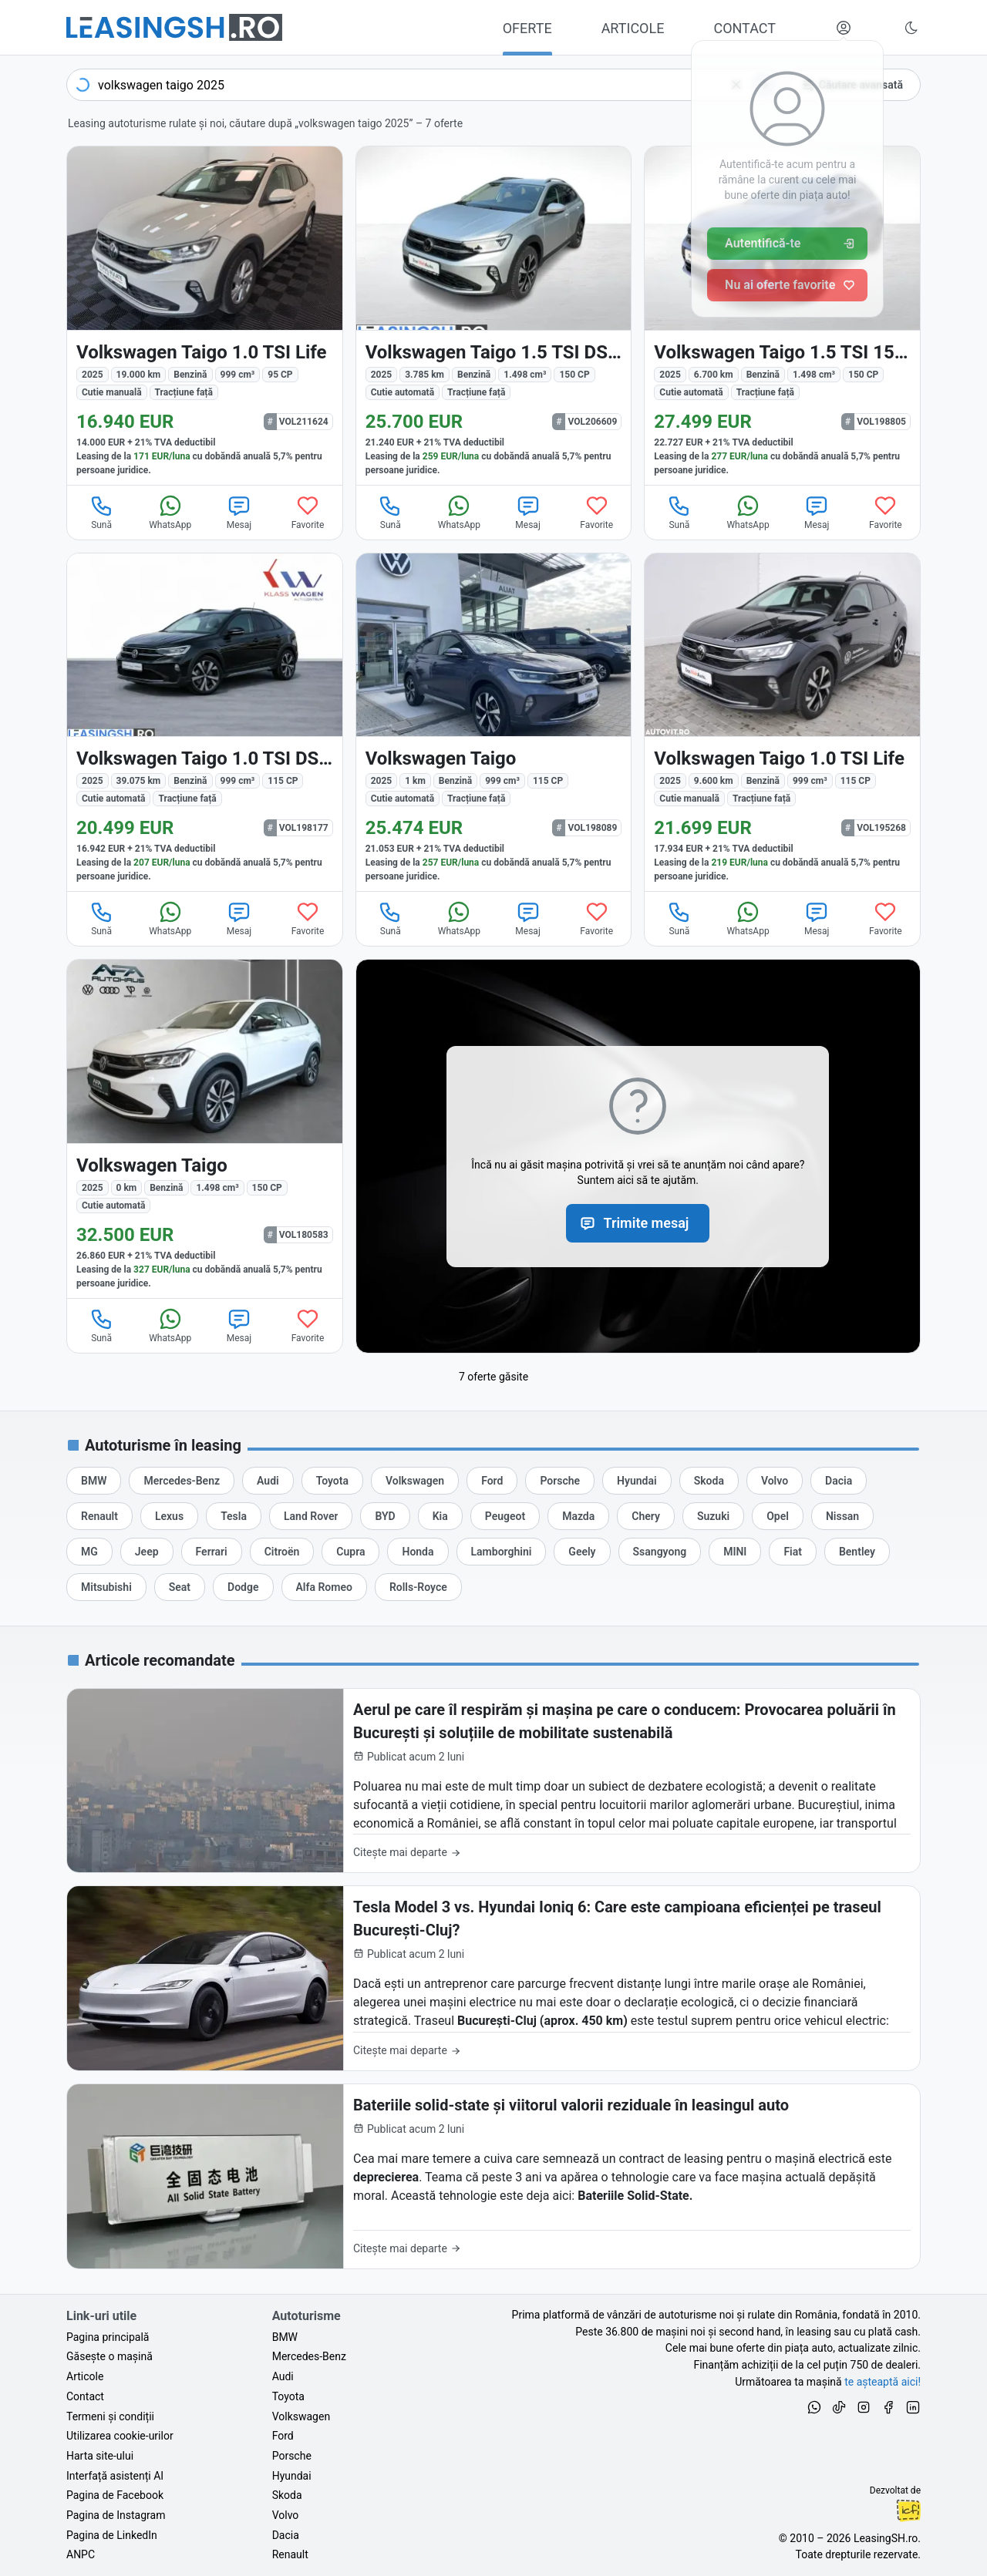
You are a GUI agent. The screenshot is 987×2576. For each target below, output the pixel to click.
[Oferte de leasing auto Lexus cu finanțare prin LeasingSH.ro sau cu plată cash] (169, 1516)
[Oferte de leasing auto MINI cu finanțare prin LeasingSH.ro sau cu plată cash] (735, 1551)
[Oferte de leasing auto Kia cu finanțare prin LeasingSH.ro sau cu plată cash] (440, 1516)
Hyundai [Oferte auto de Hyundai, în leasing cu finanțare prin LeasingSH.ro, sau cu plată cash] (292, 2476)
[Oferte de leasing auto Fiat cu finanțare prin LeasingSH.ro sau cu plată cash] (793, 1551)
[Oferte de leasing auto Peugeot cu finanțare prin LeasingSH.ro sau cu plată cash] (505, 1516)
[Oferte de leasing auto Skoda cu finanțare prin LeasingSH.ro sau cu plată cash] (709, 1481)
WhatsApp (170, 511)
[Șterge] (736, 85)
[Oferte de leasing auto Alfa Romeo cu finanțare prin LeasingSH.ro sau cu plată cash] (324, 1587)
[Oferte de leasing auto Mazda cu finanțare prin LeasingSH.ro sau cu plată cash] (578, 1516)
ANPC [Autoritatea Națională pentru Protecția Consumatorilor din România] (80, 2554)
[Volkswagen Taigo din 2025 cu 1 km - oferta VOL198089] (494, 722)
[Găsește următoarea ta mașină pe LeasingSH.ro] (174, 27)
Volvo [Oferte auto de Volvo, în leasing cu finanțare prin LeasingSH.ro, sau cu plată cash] (285, 2515)
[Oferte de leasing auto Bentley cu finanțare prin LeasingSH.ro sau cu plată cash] (857, 1551)
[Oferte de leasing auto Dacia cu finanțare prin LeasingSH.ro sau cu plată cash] (838, 1481)
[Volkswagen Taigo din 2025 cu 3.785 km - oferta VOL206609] (494, 315)
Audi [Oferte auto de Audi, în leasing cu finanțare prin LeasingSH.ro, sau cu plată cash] (283, 2376)
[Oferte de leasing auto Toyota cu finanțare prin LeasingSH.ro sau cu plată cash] (332, 1481)
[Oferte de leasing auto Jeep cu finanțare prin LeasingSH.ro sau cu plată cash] (146, 1551)
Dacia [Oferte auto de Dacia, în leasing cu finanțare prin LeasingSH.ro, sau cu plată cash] (285, 2535)
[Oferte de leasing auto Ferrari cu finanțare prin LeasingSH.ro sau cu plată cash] (211, 1551)
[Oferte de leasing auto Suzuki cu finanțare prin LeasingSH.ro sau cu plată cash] (713, 1516)
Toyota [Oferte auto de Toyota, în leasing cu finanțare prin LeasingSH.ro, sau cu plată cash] (288, 2396)
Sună (101, 511)
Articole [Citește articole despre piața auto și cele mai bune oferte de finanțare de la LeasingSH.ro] (84, 2376)
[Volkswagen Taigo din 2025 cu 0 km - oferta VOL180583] (204, 1129)
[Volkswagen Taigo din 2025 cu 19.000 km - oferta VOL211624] (204, 315)
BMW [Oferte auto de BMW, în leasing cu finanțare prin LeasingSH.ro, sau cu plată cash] (285, 2337)
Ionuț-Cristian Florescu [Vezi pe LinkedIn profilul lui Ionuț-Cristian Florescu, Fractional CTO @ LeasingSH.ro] (908, 2510)
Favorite (308, 511)
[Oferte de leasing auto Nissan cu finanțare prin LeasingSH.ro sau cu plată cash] (842, 1516)
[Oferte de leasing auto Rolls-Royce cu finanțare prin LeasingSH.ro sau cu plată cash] (418, 1587)
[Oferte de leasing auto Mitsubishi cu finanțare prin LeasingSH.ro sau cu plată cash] (106, 1587)
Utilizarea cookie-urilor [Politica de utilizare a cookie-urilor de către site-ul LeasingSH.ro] (119, 2436)
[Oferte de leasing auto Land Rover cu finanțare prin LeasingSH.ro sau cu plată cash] (310, 1516)
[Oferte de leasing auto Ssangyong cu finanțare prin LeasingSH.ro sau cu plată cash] (660, 1551)
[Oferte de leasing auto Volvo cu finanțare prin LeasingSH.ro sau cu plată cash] (774, 1481)
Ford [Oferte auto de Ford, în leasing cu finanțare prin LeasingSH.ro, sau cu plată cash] (283, 2436)
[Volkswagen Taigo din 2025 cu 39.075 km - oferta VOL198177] (204, 722)
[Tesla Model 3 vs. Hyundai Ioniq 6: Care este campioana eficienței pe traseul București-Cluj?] (493, 1978)
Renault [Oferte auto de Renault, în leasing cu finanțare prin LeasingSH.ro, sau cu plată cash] (290, 2554)
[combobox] (423, 85)
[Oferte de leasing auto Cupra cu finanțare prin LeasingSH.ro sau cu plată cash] (350, 1551)
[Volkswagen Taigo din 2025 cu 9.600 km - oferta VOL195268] (782, 722)
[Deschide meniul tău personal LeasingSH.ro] (843, 27)
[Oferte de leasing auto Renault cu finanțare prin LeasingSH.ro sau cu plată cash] (99, 1516)
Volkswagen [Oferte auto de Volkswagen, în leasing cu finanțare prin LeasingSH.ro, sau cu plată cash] (301, 2416)
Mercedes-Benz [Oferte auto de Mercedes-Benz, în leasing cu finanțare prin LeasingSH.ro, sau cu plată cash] (309, 2356)
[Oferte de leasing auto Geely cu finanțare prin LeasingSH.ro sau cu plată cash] (582, 1551)
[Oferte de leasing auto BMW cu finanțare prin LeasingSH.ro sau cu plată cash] (93, 1481)
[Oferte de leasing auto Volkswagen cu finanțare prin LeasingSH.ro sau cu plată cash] (415, 1481)
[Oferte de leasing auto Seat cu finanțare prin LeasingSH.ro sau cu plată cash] (179, 1587)
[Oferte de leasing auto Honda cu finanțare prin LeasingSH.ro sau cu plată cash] (417, 1551)
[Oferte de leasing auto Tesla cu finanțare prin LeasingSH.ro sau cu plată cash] (233, 1516)
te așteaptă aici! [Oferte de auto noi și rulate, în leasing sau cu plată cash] (882, 2382)
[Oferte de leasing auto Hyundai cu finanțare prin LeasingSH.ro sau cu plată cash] (637, 1481)
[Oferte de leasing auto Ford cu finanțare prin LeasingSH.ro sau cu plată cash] (492, 1481)
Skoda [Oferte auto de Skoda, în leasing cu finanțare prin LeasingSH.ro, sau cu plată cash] (287, 2495)
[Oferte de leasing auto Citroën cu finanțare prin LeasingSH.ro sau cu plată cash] (282, 1551)
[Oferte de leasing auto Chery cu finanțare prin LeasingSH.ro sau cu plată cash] (646, 1516)
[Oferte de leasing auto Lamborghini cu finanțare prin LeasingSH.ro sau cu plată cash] (501, 1551)
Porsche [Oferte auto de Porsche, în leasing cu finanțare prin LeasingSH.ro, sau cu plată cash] (292, 2456)
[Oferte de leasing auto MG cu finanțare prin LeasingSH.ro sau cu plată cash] (89, 1551)
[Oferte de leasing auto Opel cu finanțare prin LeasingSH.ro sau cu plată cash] (777, 1516)
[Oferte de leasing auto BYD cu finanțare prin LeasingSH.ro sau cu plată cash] (384, 1516)
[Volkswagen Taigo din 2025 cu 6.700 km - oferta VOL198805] (782, 315)
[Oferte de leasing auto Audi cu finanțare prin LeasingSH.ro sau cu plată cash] (268, 1481)
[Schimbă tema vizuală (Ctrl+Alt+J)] (911, 27)
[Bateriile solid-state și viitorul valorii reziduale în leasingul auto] (493, 2176)
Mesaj (239, 511)
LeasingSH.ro (886, 2538)
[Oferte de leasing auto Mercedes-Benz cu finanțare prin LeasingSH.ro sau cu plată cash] (181, 1481)
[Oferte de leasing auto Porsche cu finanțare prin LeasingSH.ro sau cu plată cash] (560, 1481)
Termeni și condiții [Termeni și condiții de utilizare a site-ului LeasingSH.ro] (110, 2416)
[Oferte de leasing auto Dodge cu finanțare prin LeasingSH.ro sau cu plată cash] (243, 1587)
